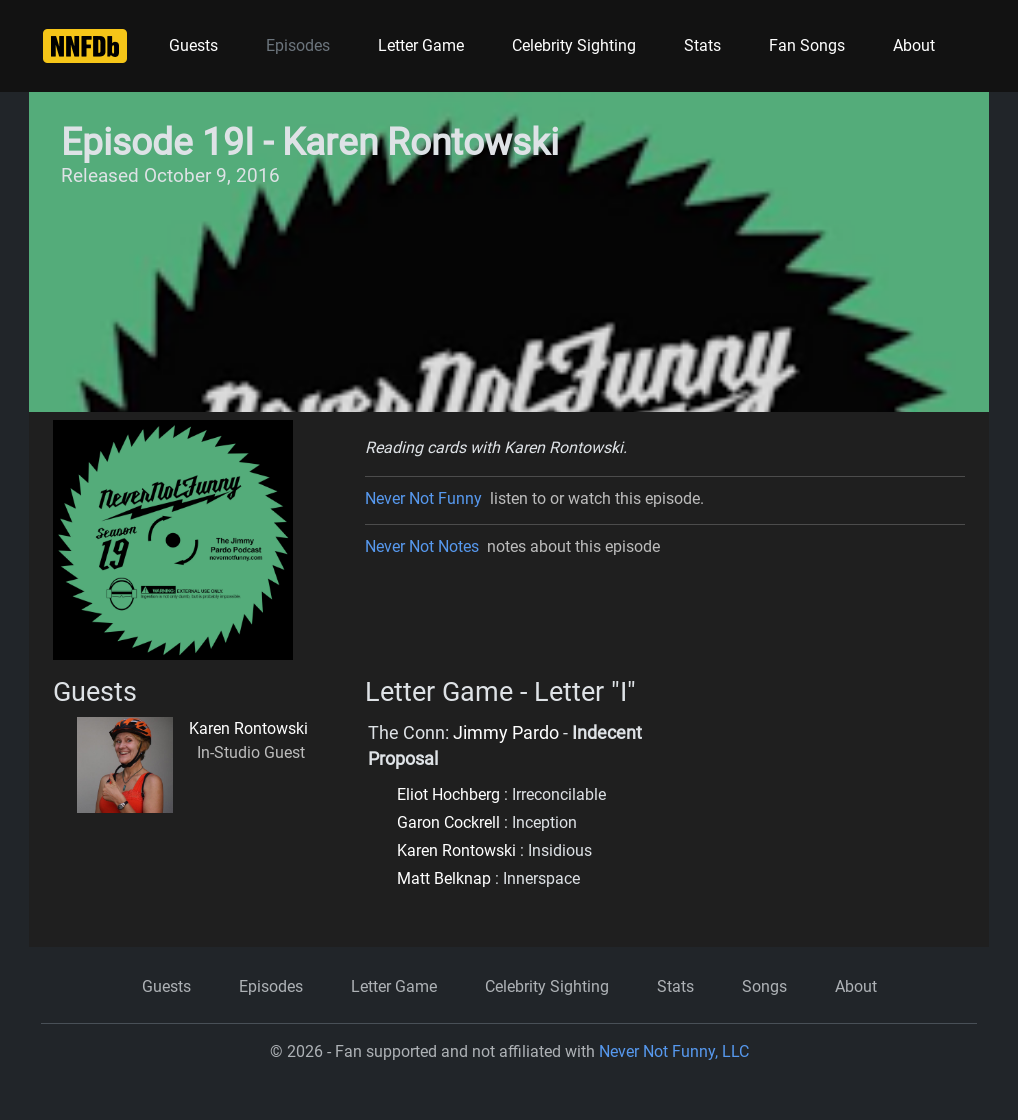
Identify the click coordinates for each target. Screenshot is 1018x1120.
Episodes (298, 45)
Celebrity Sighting (574, 45)
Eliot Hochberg (448, 794)
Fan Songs (807, 45)
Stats (702, 45)
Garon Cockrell (448, 822)
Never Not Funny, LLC (674, 1051)
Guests (193, 45)
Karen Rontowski (248, 728)
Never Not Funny (423, 498)
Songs (764, 986)
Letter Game (421, 45)
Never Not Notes (422, 546)
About (914, 45)
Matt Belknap (444, 878)
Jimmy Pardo (506, 733)
